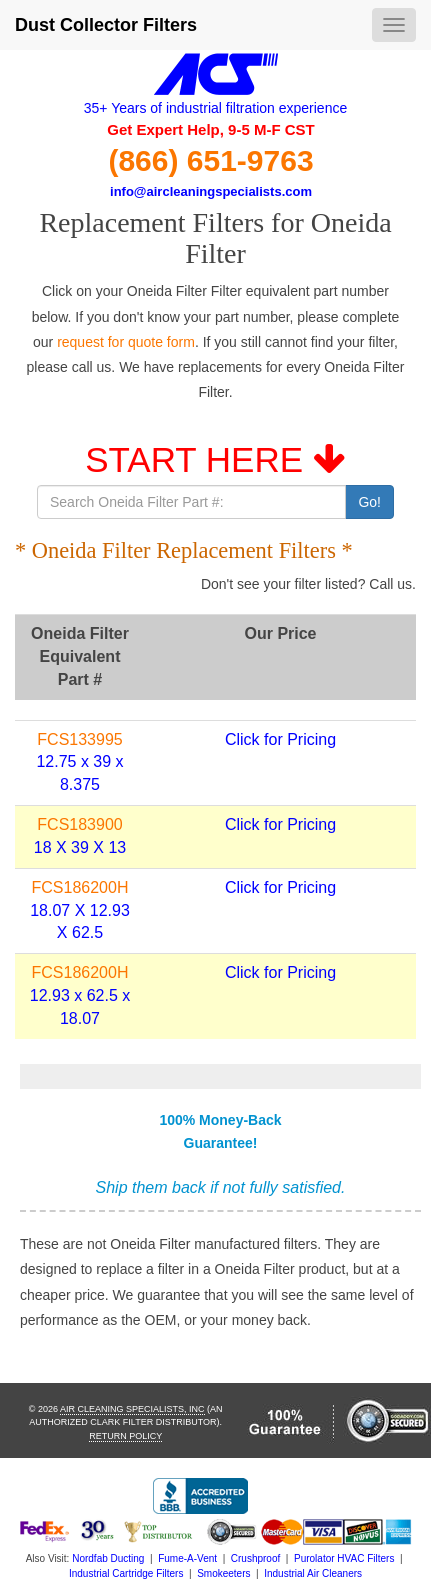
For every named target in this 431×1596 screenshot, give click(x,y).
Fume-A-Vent (187, 1558)
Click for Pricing (280, 739)
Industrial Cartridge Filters (126, 1573)
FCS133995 (79, 739)
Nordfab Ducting (108, 1558)
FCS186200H (80, 887)
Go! (369, 502)
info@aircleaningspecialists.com (211, 191)
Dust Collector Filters (106, 25)
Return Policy (125, 1436)
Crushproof (255, 1558)
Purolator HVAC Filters (344, 1558)
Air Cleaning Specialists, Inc (132, 1409)
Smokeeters (223, 1573)
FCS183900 (79, 824)
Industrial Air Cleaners (313, 1573)
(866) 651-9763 (210, 160)
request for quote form (126, 342)
